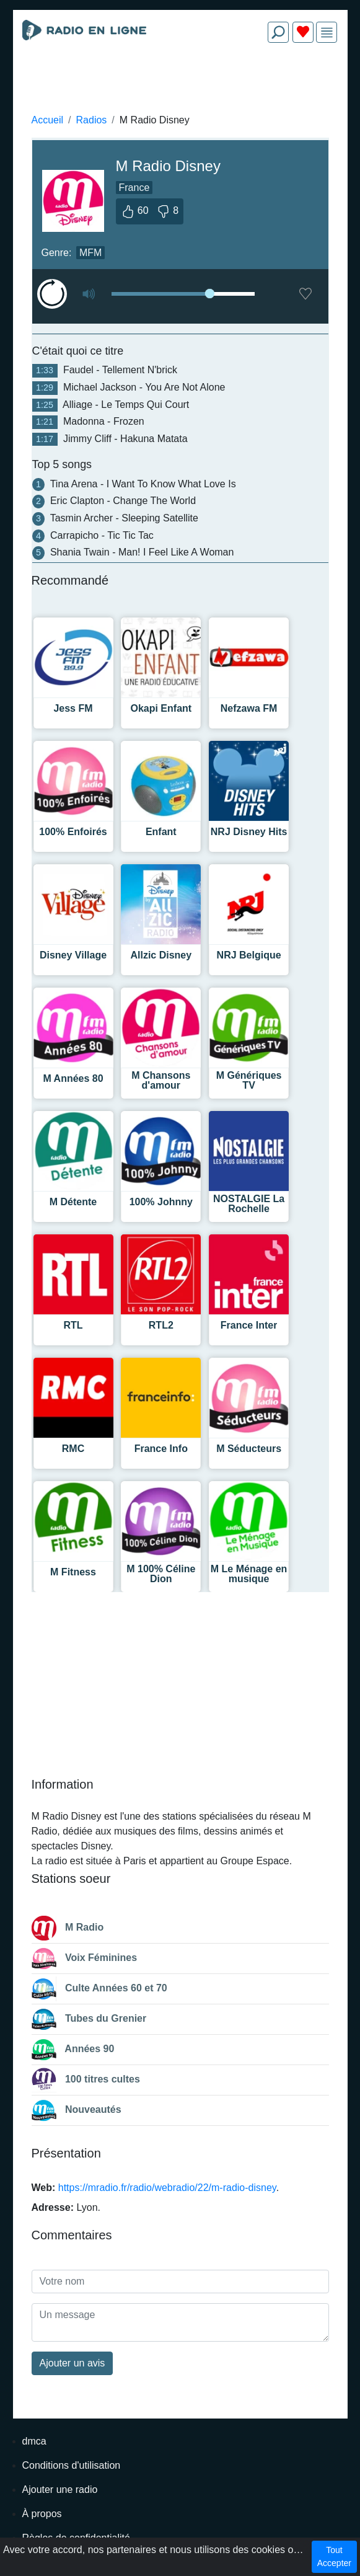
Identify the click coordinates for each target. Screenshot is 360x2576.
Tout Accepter (334, 2556)
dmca (34, 2441)
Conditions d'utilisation (71, 2465)
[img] (327, 32)
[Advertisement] (180, 82)
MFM (90, 252)
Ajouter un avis (72, 2363)
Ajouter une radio (60, 2489)
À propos (42, 2513)
